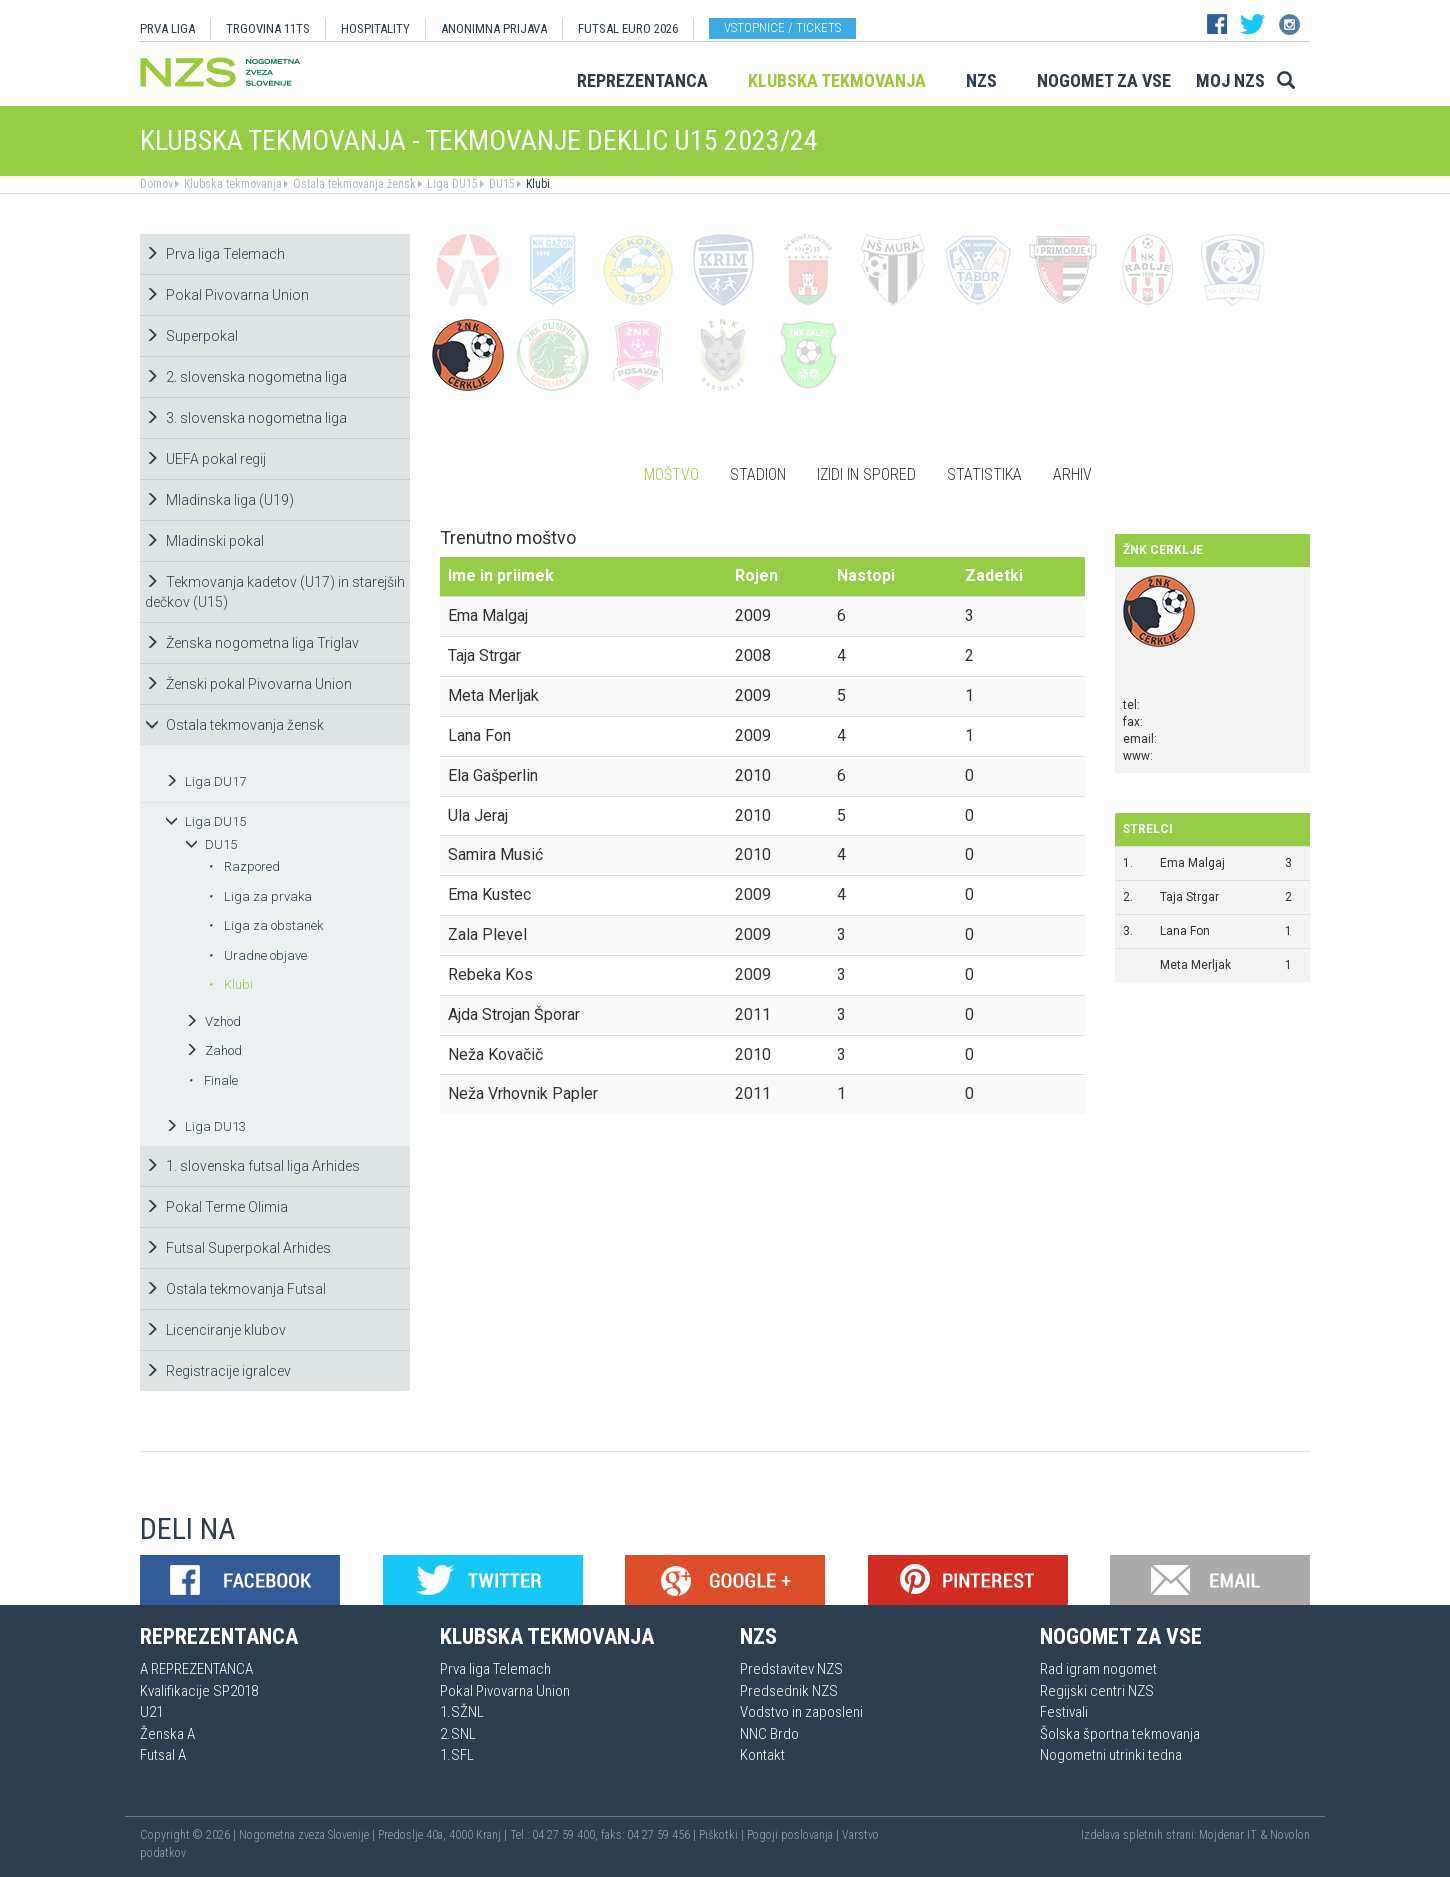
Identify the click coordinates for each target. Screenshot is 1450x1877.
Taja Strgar (1189, 897)
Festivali (1064, 1712)
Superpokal (191, 336)
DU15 (500, 184)
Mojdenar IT (1228, 1835)
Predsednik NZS (789, 1691)
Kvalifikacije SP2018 (199, 1691)
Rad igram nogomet (1098, 1669)
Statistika (984, 474)
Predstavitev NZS (791, 1669)
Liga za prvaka (260, 896)
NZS (981, 80)
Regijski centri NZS (1097, 1691)
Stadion (758, 474)
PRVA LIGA (167, 28)
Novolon (1290, 1835)
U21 (151, 1712)
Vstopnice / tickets (782, 27)
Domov (156, 184)
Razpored (244, 866)
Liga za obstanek (265, 925)
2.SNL (458, 1734)
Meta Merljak (1195, 965)
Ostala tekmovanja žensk (353, 184)
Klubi (536, 184)
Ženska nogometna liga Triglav (252, 643)
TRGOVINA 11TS (268, 28)
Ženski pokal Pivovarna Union (248, 684)
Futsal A (163, 1755)
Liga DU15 (451, 184)
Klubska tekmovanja (837, 80)
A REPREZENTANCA (196, 1669)
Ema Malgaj (1192, 863)
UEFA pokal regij (205, 459)
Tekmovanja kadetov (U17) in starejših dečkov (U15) (275, 592)
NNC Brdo (769, 1734)
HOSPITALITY (375, 28)
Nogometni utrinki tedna (1111, 1755)
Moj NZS (1230, 80)
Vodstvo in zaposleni (801, 1712)
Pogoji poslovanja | (794, 1835)
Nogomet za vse (1104, 80)
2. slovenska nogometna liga (246, 377)
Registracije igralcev (218, 1371)
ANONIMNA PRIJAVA (494, 28)
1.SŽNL (462, 1712)
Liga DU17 (205, 781)
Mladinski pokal (204, 541)
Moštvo (671, 474)
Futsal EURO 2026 (628, 28)
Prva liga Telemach (215, 254)
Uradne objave (257, 955)
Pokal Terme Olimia (216, 1207)
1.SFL (457, 1755)
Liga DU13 (205, 1126)
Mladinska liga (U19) (219, 500)
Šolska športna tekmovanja (1120, 1734)
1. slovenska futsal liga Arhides (252, 1166)
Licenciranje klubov (215, 1330)
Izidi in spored (866, 474)
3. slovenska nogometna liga (246, 418)
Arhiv (1072, 474)
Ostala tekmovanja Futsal (235, 1289)
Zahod (213, 1050)
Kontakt (762, 1755)
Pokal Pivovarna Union (227, 295)
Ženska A (167, 1734)
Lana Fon (1185, 931)
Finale (213, 1080)
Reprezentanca (642, 80)
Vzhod (213, 1021)
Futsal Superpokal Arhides (238, 1248)
